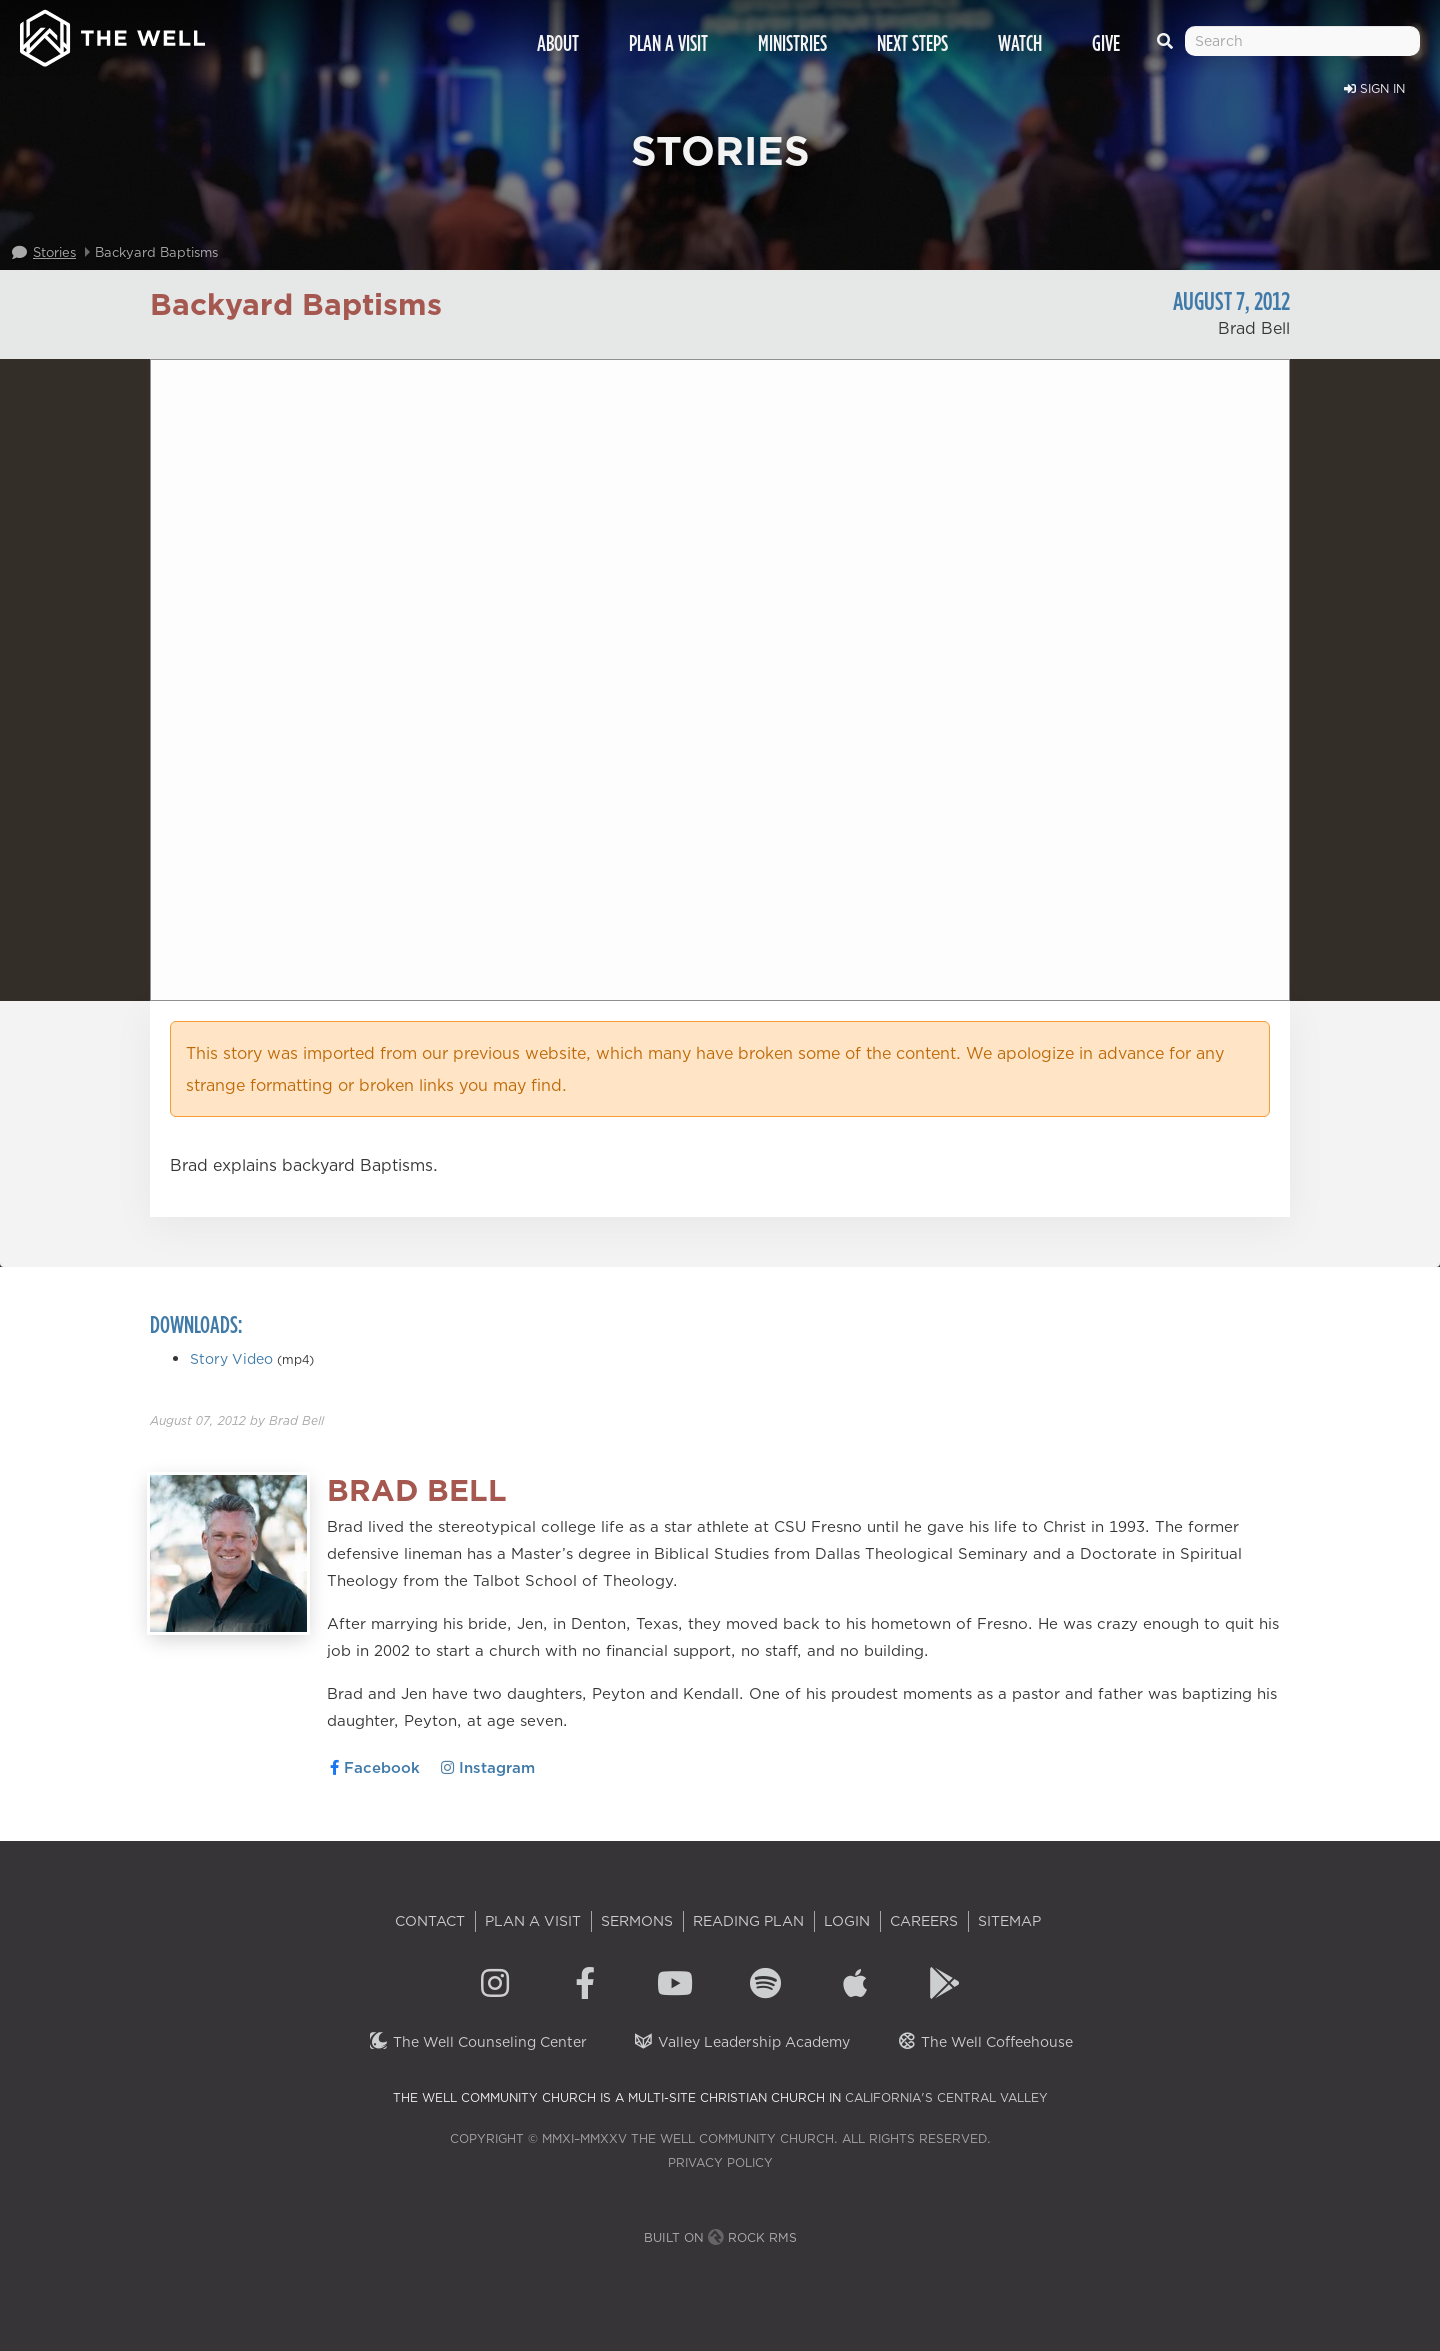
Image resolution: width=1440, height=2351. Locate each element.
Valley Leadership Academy (741, 2042)
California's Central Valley (946, 2097)
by (237, 1420)
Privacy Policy (720, 2162)
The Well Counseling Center (477, 2042)
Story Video (231, 1359)
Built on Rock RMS (720, 2237)
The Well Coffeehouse (984, 2042)
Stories (54, 252)
